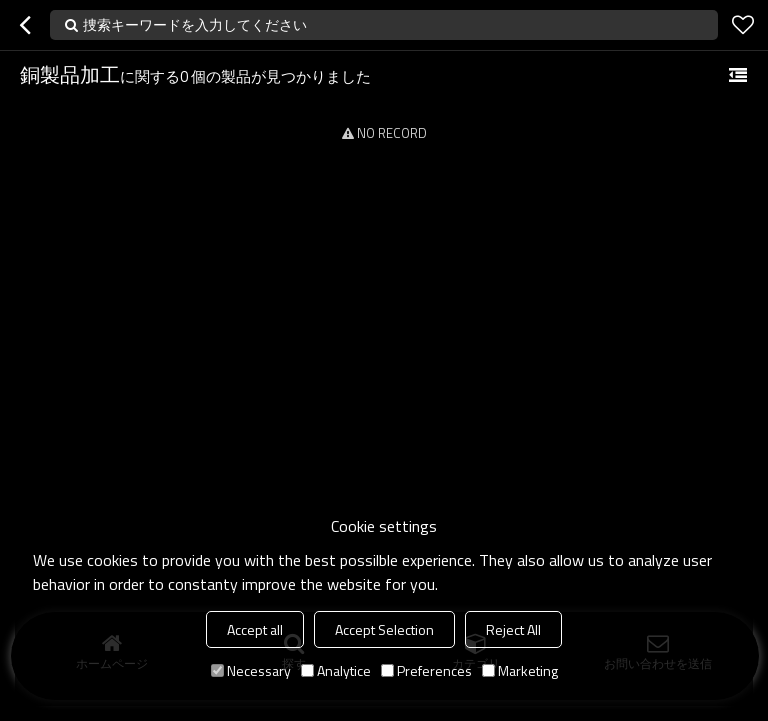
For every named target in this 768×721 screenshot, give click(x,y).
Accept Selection (384, 629)
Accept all (255, 629)
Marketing (520, 670)
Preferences (426, 670)
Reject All (513, 629)
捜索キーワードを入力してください (195, 24)
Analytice (336, 670)
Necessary (251, 670)
